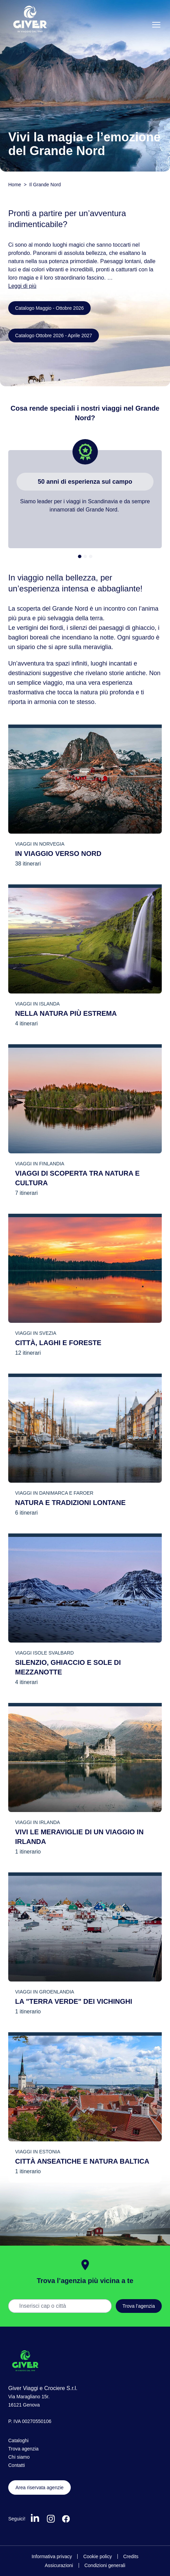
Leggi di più (22, 286)
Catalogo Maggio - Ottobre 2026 (49, 308)
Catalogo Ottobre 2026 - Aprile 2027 (53, 335)
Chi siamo (19, 2457)
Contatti (16, 2465)
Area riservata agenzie (39, 2487)
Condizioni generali (104, 2565)
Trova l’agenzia (139, 2306)
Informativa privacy (52, 2556)
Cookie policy (97, 2556)
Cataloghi (18, 2440)
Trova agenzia (23, 2448)
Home (15, 184)
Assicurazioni (59, 2565)
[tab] (79, 556)
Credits (130, 2556)
